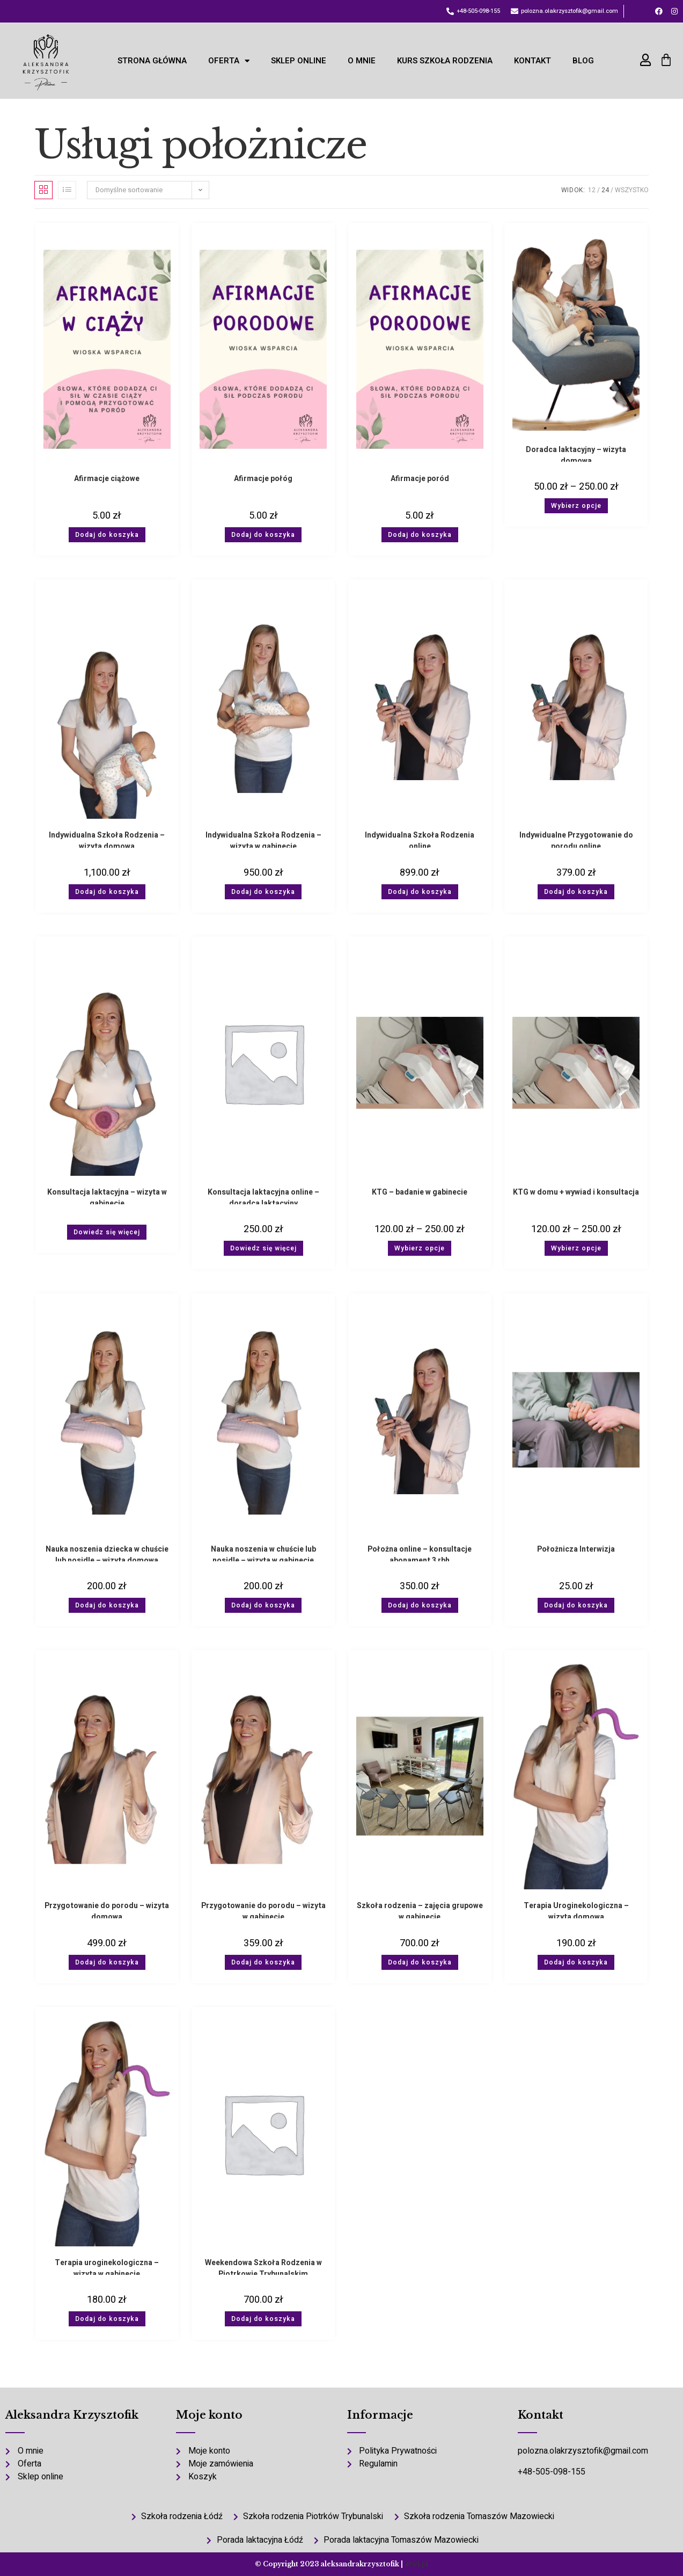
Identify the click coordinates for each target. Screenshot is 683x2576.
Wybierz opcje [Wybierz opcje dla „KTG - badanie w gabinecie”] (419, 1248)
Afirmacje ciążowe (106, 478)
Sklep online (298, 61)
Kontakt (532, 61)
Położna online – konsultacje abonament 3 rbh (420, 1552)
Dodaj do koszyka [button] (107, 535)
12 (592, 190)
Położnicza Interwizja (576, 1549)
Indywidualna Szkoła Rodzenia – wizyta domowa (107, 838)
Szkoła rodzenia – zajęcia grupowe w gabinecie (420, 1909)
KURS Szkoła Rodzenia (445, 61)
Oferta (228, 61)
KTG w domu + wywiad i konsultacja (576, 1192)
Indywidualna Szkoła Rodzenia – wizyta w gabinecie (263, 838)
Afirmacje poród (420, 478)
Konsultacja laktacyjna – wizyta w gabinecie (107, 1195)
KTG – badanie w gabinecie (419, 1192)
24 (605, 190)
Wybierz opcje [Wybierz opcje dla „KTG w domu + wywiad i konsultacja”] (576, 1248)
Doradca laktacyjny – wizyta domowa (576, 453)
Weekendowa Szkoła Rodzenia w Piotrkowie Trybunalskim (263, 2266)
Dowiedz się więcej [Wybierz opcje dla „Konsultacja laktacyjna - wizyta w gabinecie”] (107, 1232)
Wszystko (632, 190)
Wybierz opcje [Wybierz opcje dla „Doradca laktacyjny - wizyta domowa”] (576, 506)
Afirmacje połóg (263, 478)
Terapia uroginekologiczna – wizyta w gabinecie (107, 2266)
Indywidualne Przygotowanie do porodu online (576, 838)
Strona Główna (152, 61)
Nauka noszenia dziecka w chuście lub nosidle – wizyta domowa (107, 1552)
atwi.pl (416, 2564)
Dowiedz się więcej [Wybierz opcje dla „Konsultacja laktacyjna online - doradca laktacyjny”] (263, 1248)
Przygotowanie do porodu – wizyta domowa (107, 1909)
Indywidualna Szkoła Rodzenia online (419, 838)
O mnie (362, 61)
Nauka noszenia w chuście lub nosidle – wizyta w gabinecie (263, 1552)
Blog (583, 61)
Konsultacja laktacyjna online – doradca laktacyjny (263, 1195)
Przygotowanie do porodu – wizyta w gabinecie (263, 1909)
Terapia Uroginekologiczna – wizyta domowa (576, 1909)
